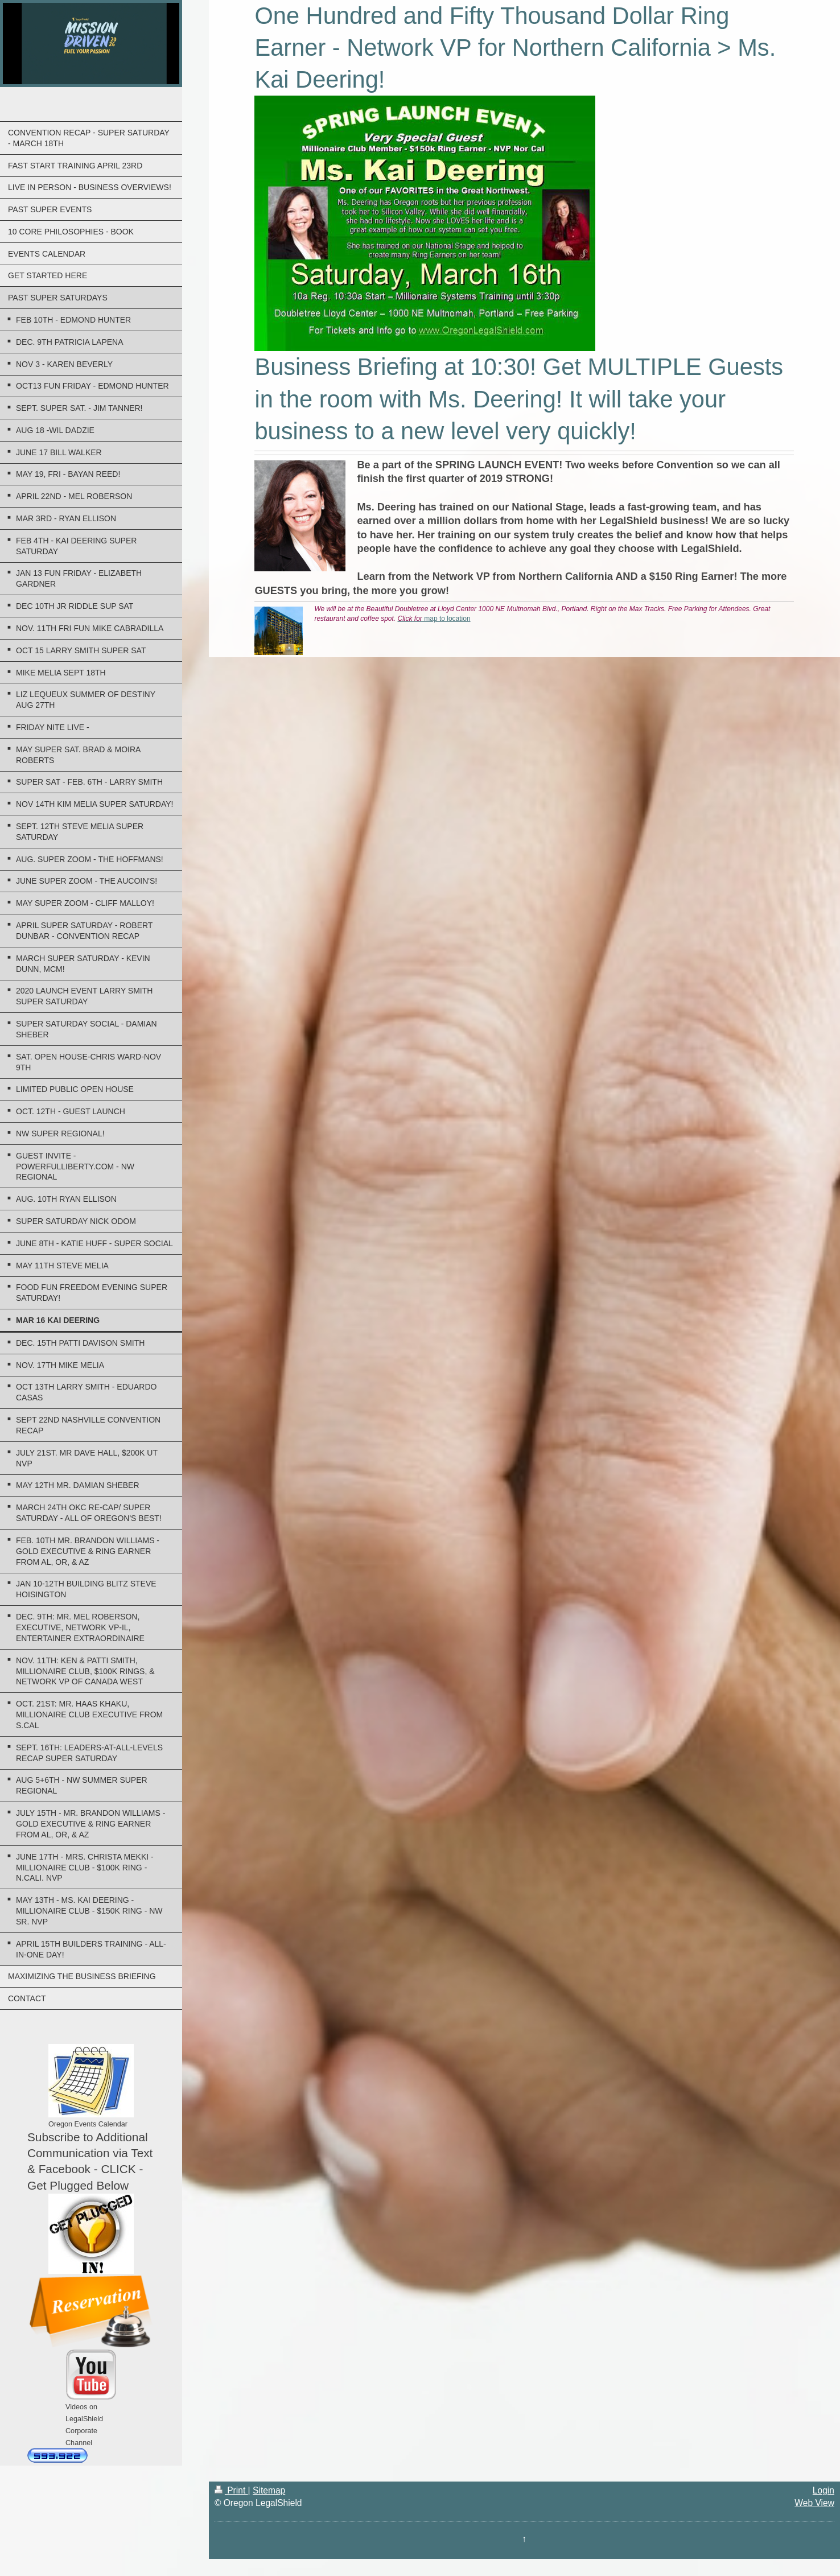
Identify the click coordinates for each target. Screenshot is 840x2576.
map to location (434, 619)
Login (823, 2490)
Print (231, 2490)
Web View (814, 2503)
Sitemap (269, 2490)
